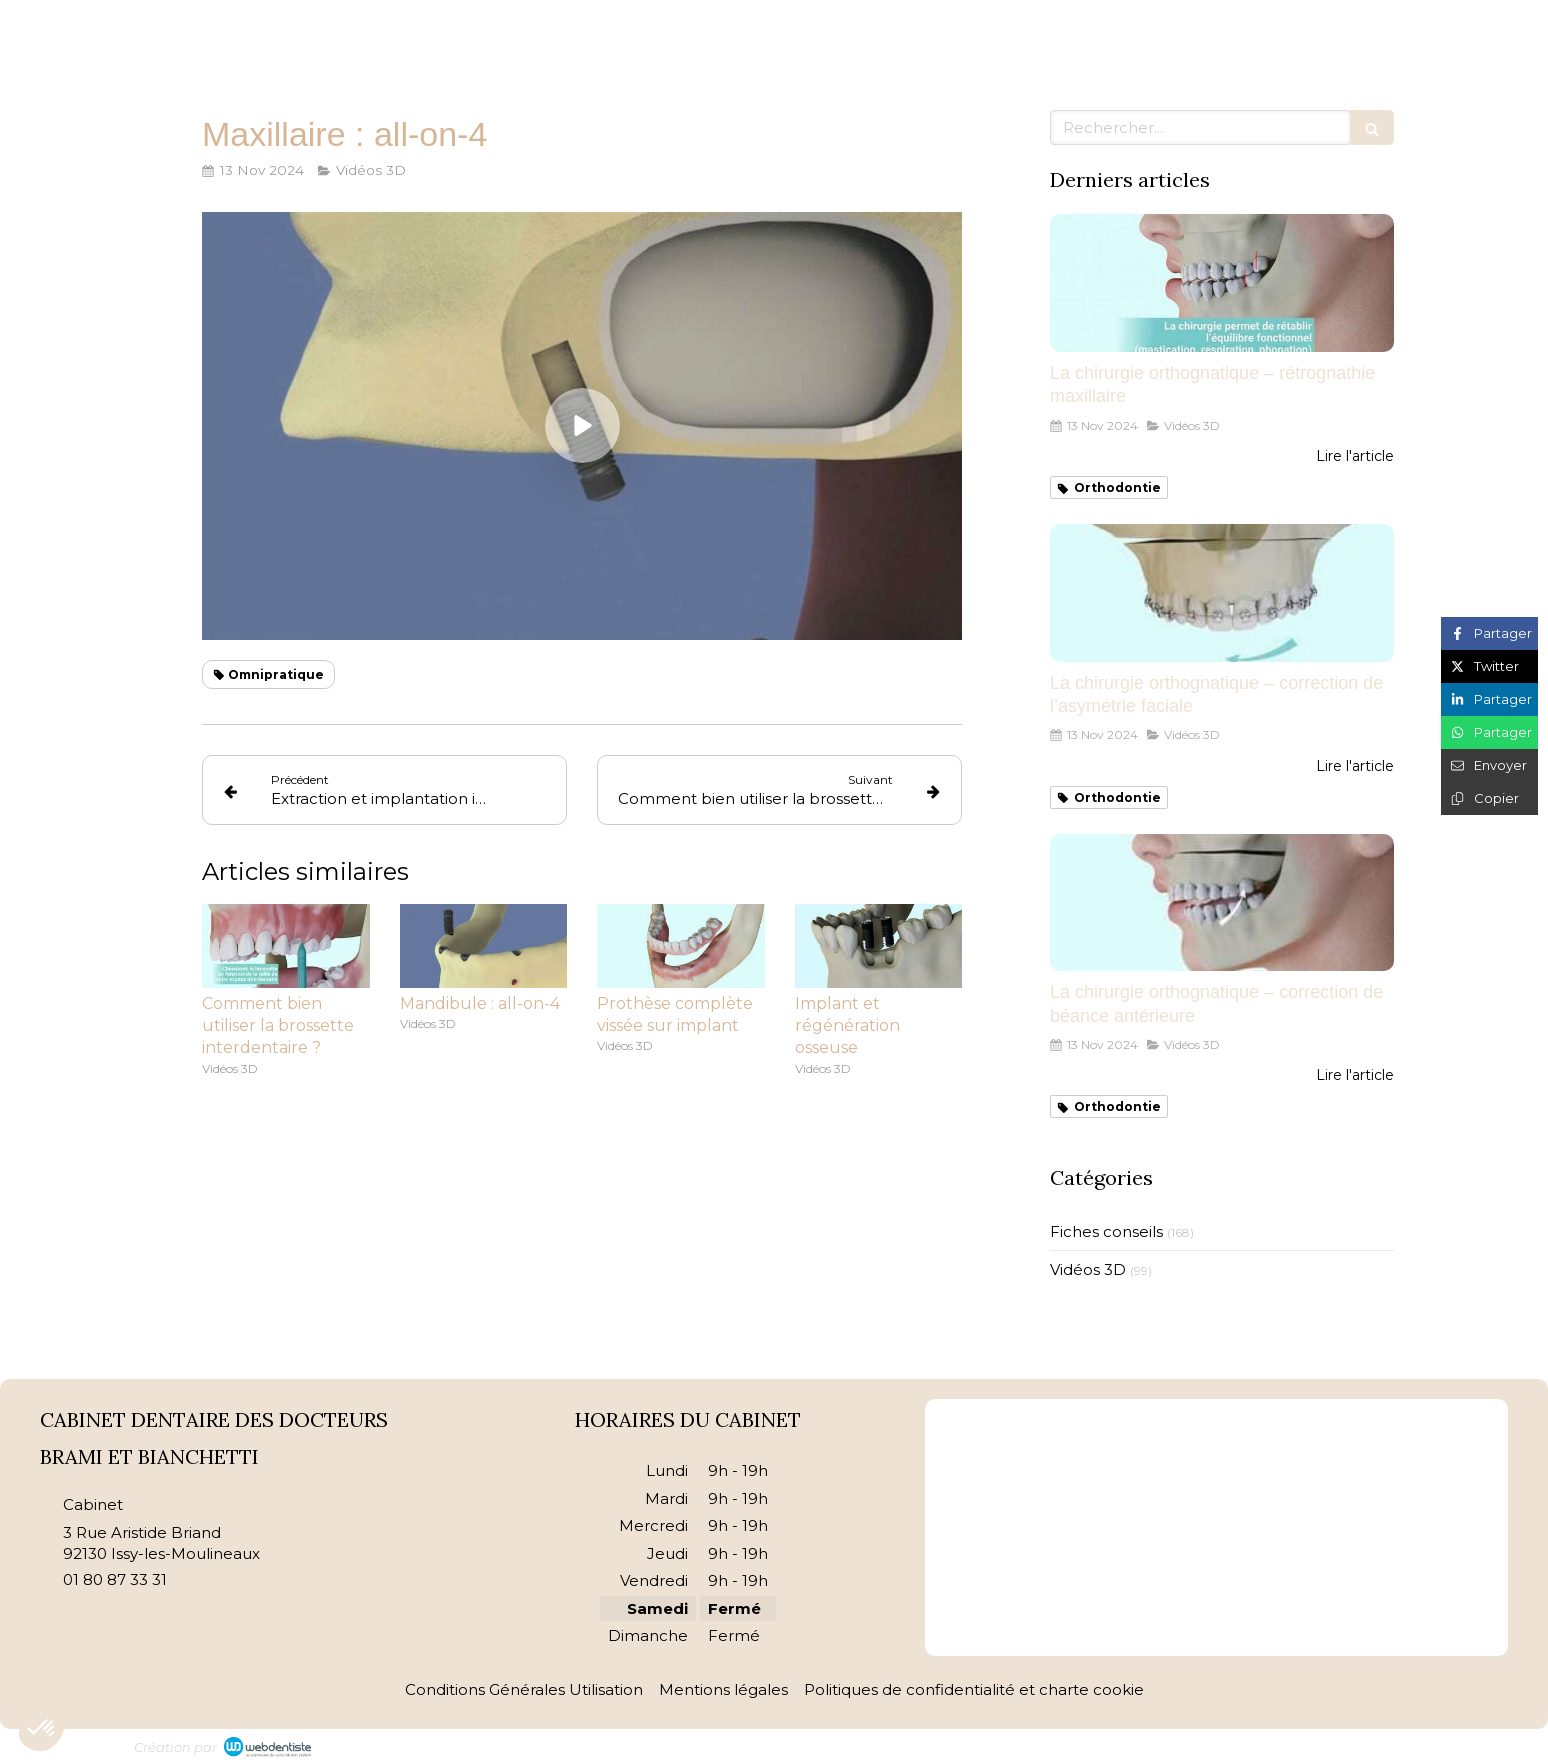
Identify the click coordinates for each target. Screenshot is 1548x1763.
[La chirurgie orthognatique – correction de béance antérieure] (1222, 903)
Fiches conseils (1106, 1231)
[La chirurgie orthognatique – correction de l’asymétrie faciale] (1222, 593)
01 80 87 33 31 (115, 1579)
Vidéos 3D (1088, 1269)
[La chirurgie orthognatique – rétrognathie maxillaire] (1222, 283)
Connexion (1373, 1743)
